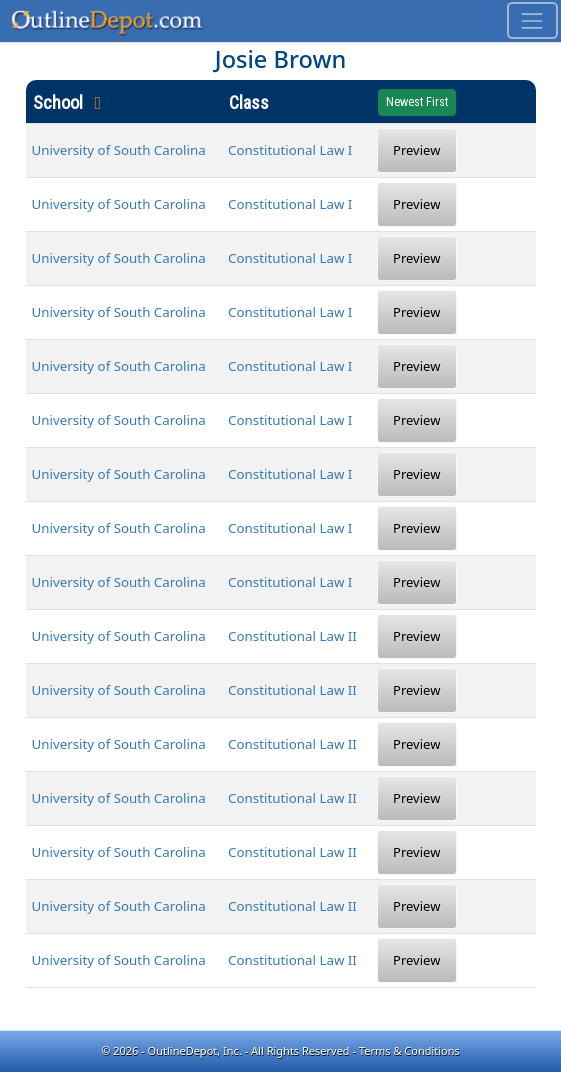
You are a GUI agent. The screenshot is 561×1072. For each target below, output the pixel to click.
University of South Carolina (119, 150)
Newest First (417, 102)
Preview (416, 150)
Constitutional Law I (290, 150)
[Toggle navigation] (532, 20)
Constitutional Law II (292, 636)
